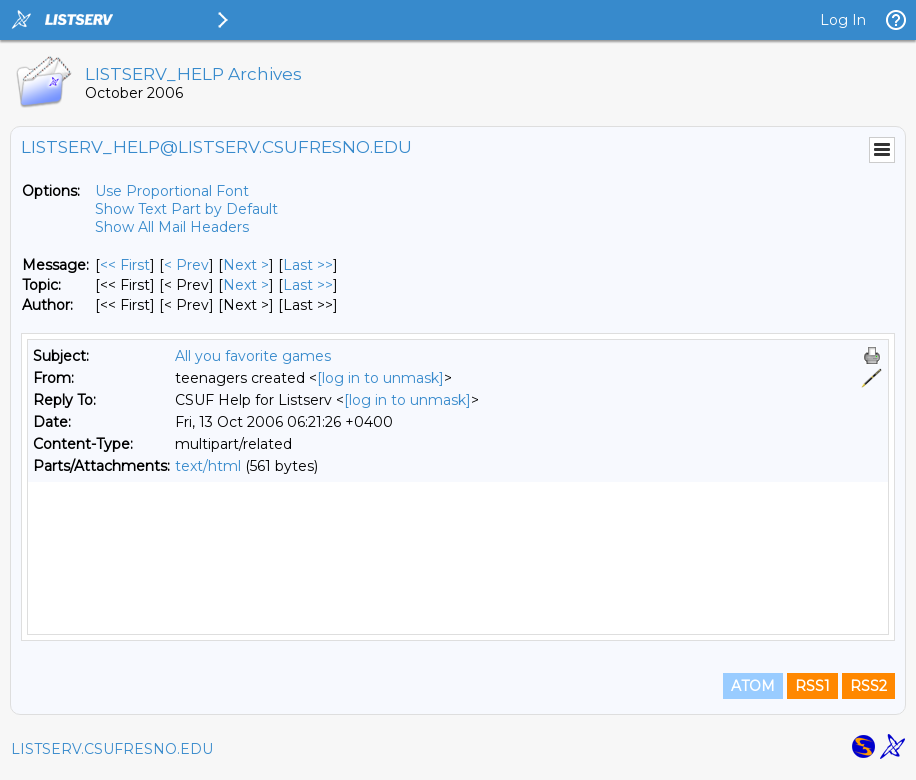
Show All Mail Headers (172, 227)
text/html (208, 466)
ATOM (753, 692)
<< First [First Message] (125, 265)
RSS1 (812, 692)
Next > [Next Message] (246, 265)
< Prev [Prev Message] (186, 265)
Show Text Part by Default (186, 209)
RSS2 (868, 692)
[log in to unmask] (380, 378)
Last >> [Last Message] (308, 265)
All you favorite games (253, 356)
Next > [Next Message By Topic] (246, 285)
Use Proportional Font (172, 191)
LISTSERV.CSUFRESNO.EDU (112, 755)
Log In (843, 20)
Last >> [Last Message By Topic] (308, 285)
